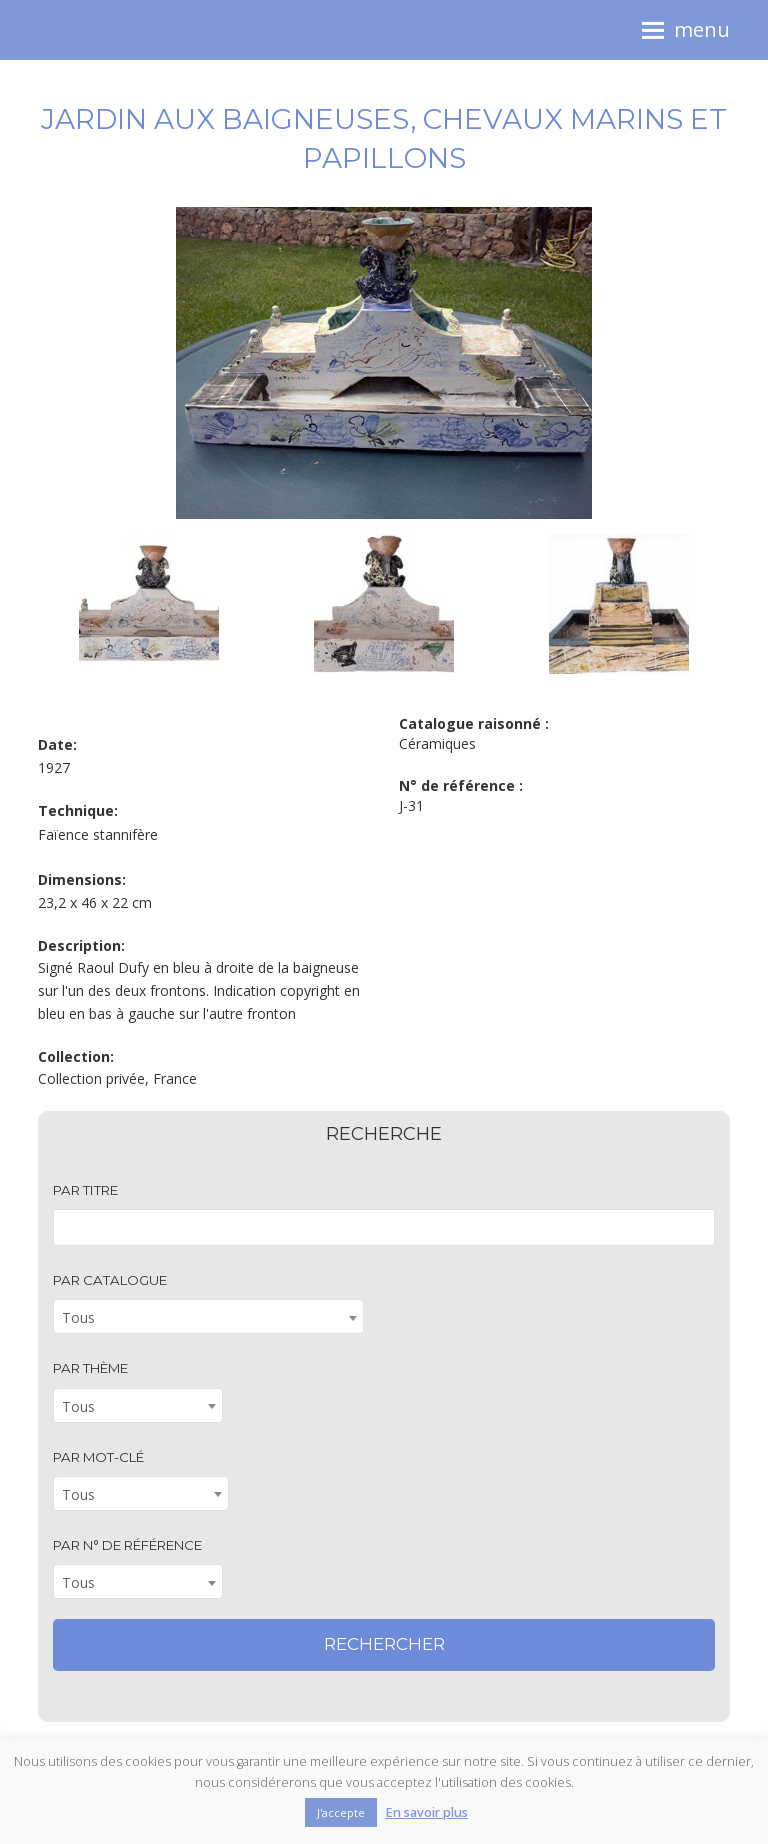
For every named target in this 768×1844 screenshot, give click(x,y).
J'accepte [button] (341, 1812)
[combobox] (208, 1316)
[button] (686, 30)
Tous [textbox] (78, 1317)
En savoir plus (426, 1812)
